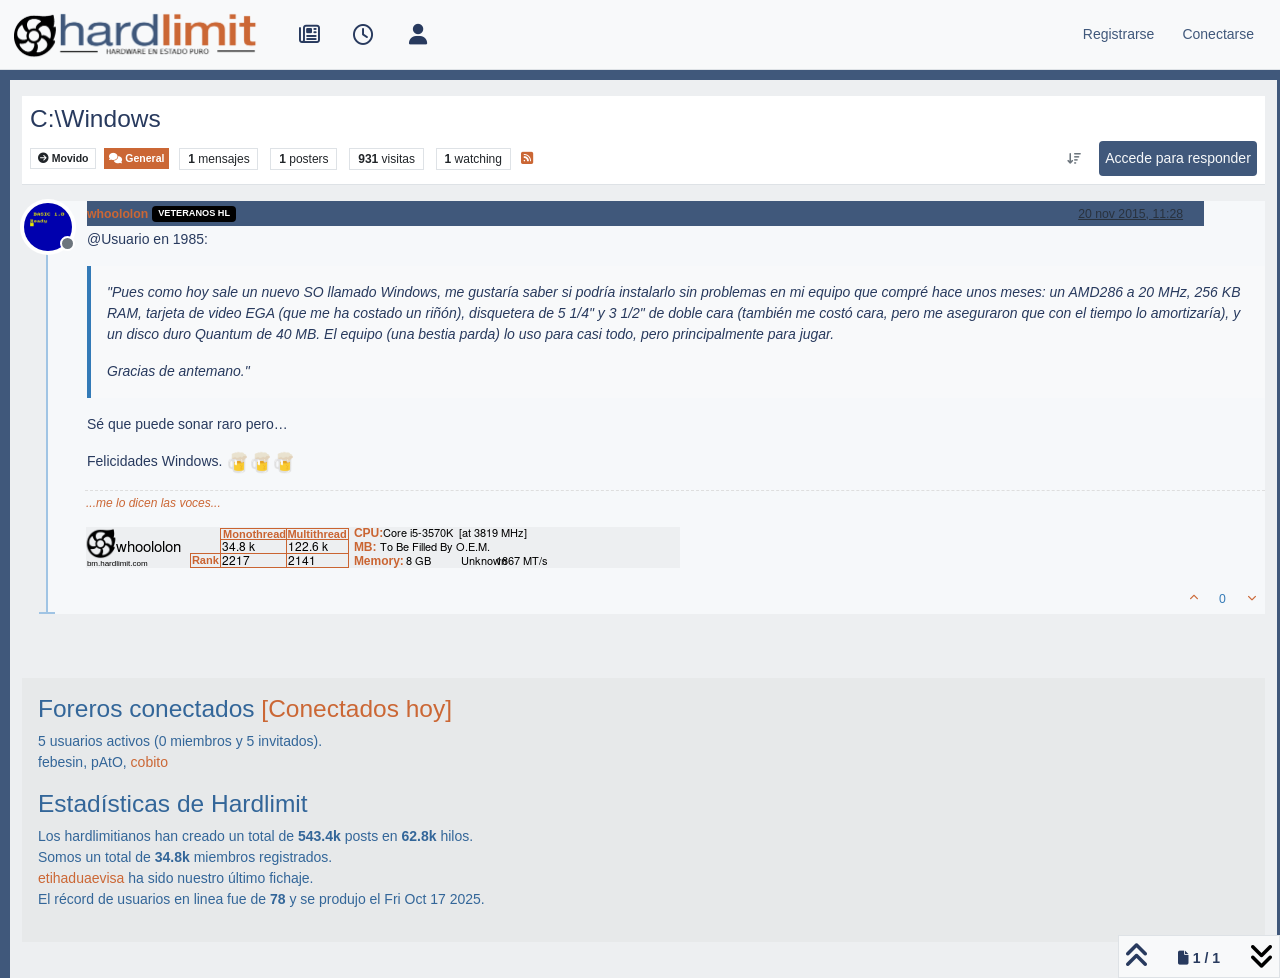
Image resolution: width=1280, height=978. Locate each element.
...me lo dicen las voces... (153, 503)
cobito (149, 762)
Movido (63, 158)
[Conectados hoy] (356, 708)
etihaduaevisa (81, 878)
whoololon (117, 214)
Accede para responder (1178, 158)
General (136, 158)
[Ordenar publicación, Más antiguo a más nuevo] (1074, 159)
